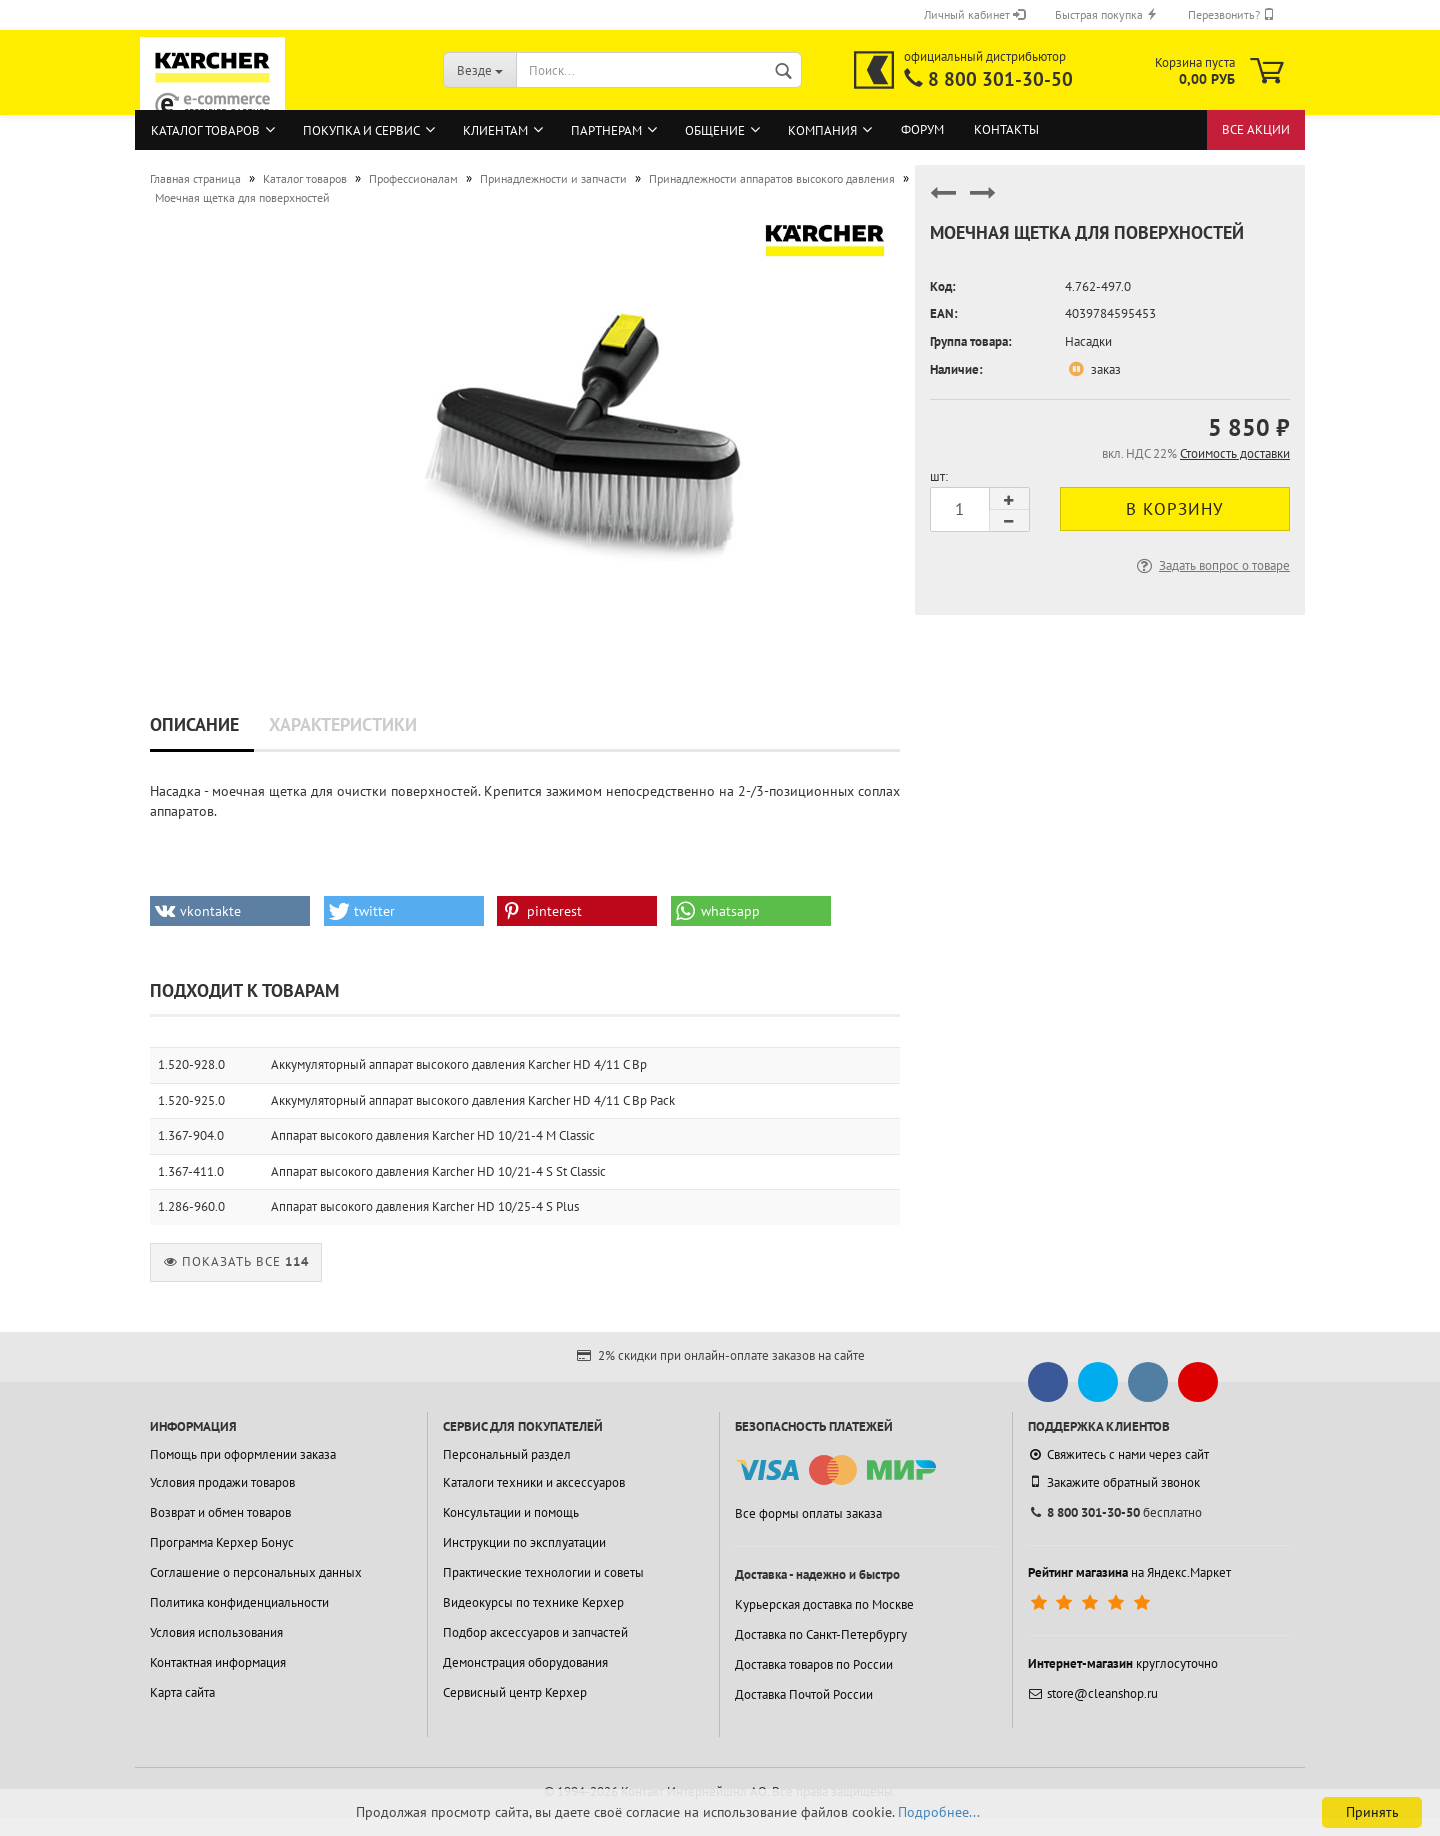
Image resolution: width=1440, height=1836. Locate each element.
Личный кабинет (974, 14)
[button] (230, 911)
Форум (922, 129)
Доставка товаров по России (814, 1664)
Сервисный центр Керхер (515, 1692)
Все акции (1256, 129)
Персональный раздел (507, 1454)
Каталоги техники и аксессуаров (534, 1482)
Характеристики (343, 724)
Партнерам (606, 130)
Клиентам (495, 130)
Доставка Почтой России (804, 1694)
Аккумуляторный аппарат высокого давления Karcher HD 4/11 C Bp (459, 1064)
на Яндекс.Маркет (1129, 1572)
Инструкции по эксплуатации (524, 1542)
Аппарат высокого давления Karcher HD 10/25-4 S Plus (425, 1206)
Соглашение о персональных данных (256, 1572)
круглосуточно (1123, 1663)
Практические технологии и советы (543, 1572)
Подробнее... (939, 1812)
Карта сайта (182, 1692)
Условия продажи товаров (222, 1482)
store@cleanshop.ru (1093, 1693)
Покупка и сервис (361, 130)
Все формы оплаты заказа (808, 1513)
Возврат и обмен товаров (220, 1512)
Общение (715, 130)
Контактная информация (218, 1662)
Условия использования (216, 1632)
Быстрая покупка (1106, 14)
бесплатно (1115, 1512)
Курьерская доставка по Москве (824, 1604)
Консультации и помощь (511, 1512)
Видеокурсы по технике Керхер (533, 1602)
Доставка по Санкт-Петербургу (821, 1634)
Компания (822, 130)
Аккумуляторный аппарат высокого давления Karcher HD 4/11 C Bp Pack (473, 1100)
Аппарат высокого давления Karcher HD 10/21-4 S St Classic (438, 1171)
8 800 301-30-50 (1000, 79)
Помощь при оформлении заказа (243, 1454)
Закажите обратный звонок (1114, 1482)
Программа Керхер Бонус (222, 1542)
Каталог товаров (205, 130)
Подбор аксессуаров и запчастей (535, 1632)
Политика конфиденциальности (239, 1602)
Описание (194, 724)
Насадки (1088, 341)
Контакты (1006, 129)
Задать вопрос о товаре (1211, 565)
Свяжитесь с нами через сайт (1118, 1454)
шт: (939, 476)
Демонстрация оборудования (525, 1662)
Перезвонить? (1231, 14)
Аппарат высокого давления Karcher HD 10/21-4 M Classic (433, 1135)
